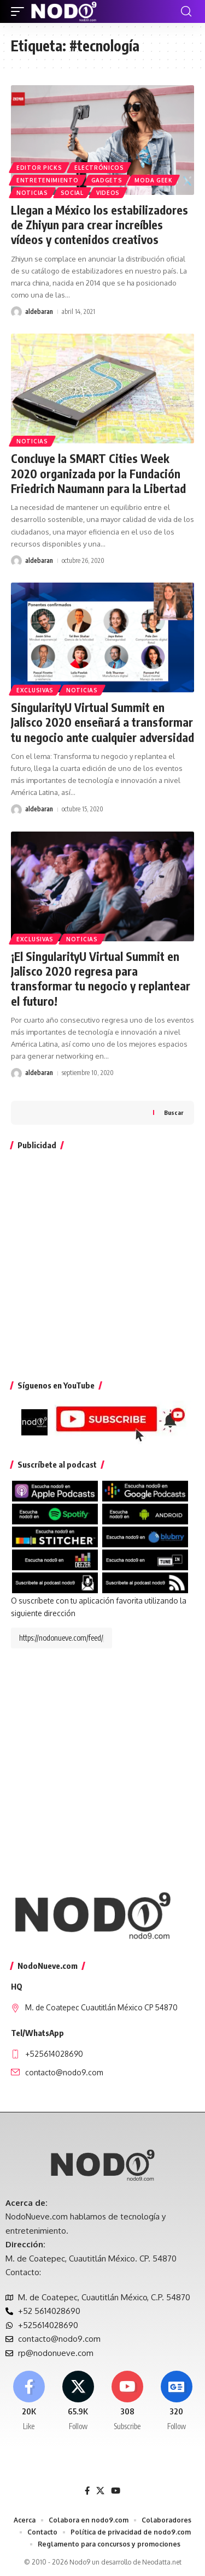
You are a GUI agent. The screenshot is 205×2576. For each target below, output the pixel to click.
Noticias (32, 192)
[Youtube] (127, 2401)
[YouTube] (115, 2491)
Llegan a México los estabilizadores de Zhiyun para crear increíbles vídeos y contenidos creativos (99, 225)
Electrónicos (99, 167)
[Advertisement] (102, 1262)
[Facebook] (28, 2401)
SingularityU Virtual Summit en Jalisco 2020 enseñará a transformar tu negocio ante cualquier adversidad (102, 722)
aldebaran (39, 311)
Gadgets (106, 180)
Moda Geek (153, 180)
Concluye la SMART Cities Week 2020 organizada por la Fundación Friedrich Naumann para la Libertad (98, 473)
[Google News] (176, 2401)
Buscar (173, 1112)
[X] (78, 2401)
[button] (20, 11)
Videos (108, 192)
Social (72, 192)
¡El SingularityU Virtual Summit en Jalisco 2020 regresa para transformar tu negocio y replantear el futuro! (100, 978)
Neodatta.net (161, 2562)
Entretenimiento (47, 180)
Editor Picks (39, 167)
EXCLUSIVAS (35, 690)
